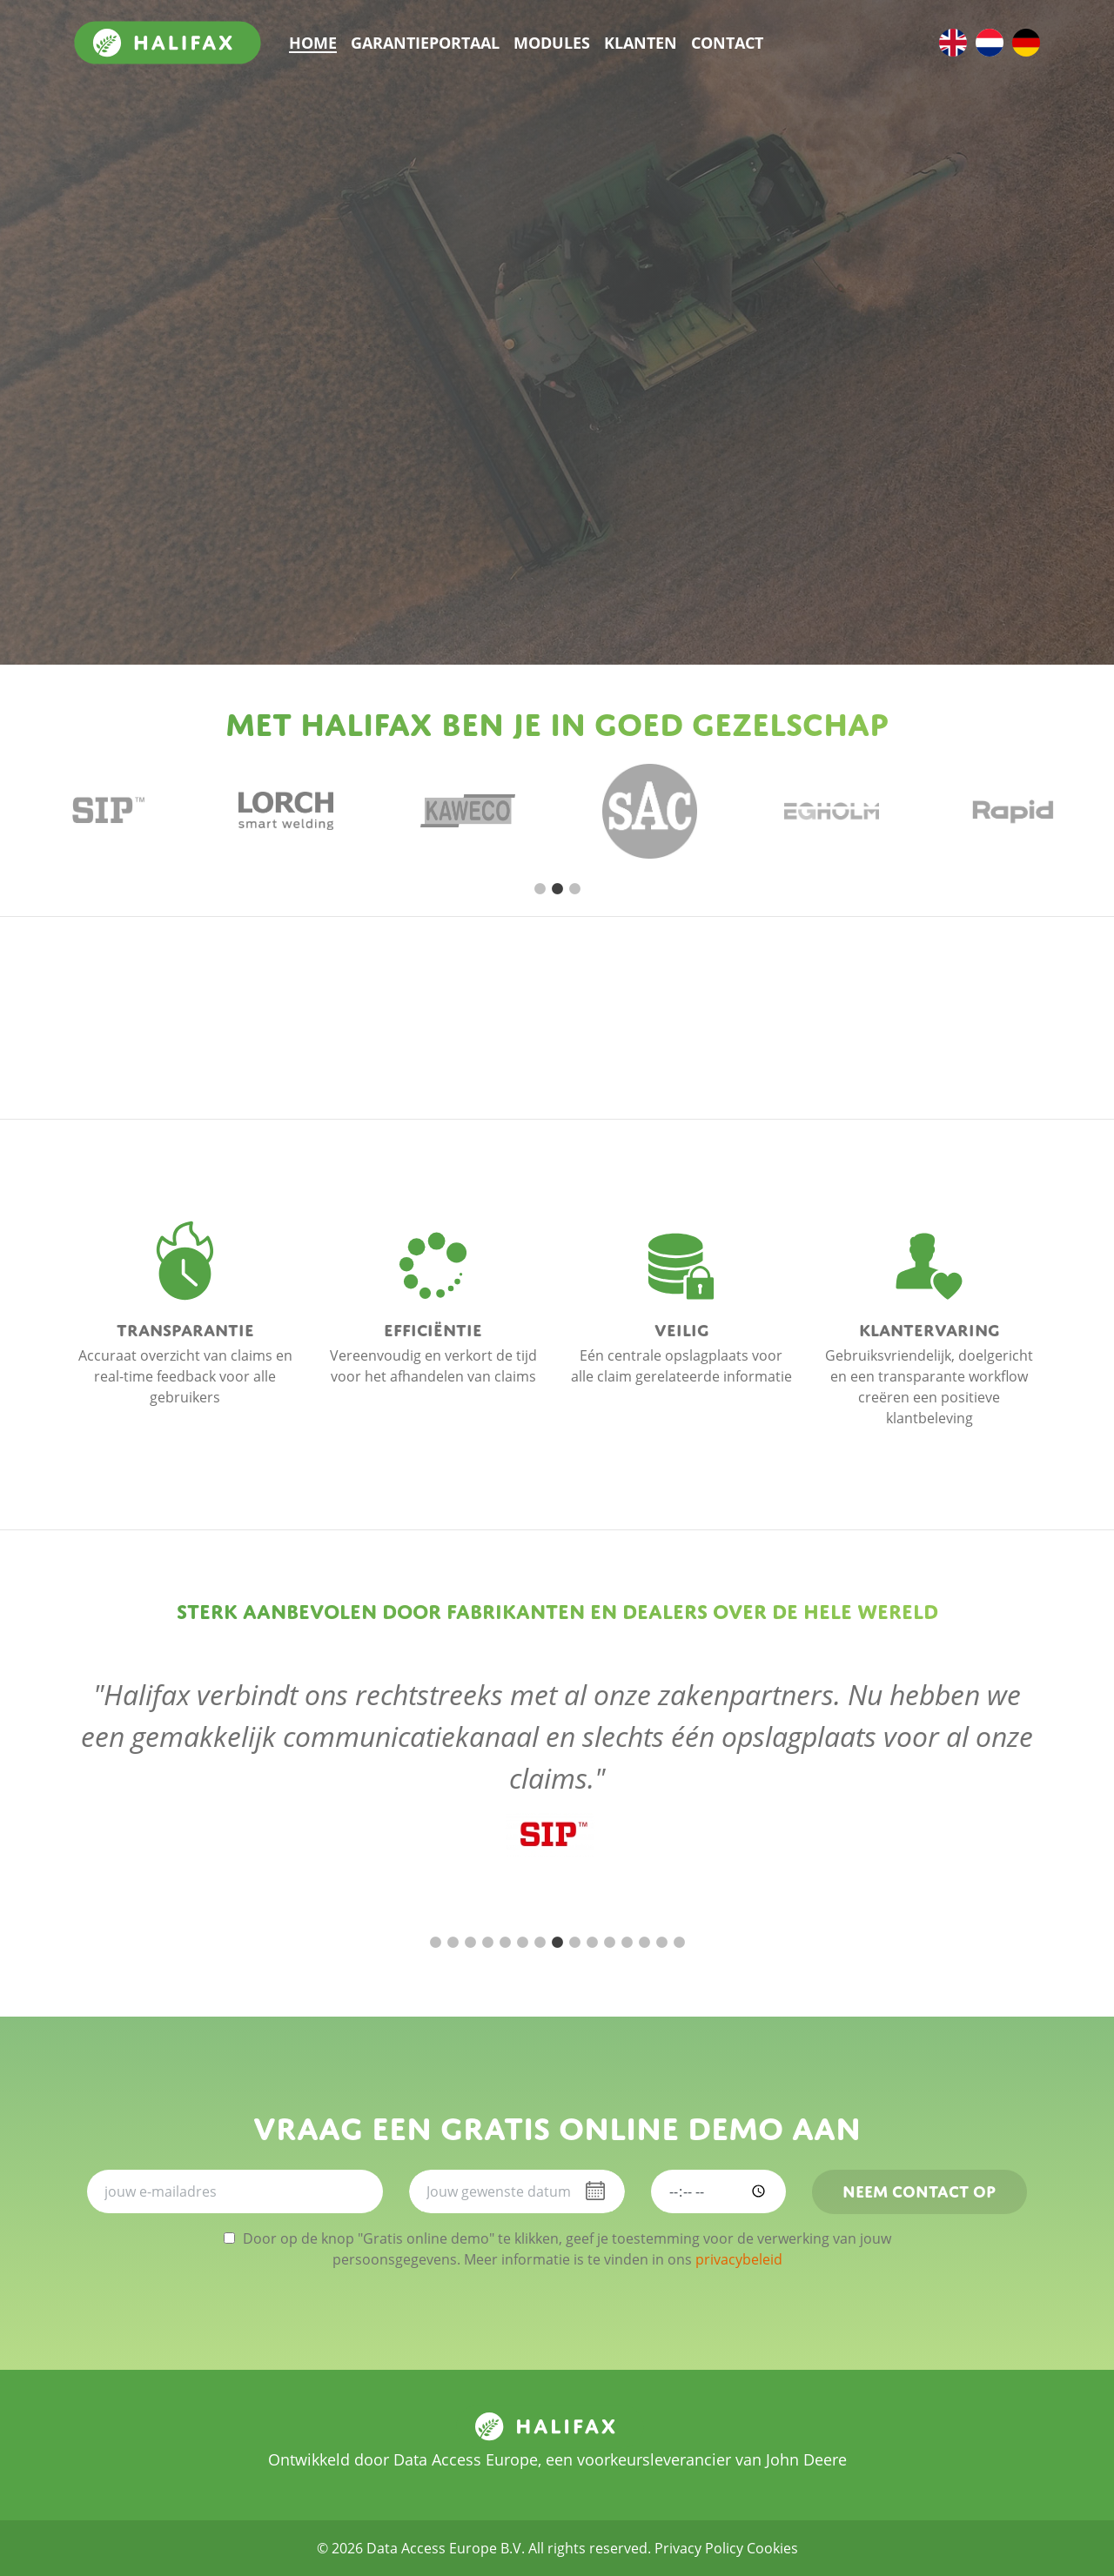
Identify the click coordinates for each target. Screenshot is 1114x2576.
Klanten (640, 42)
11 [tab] (609, 1942)
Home (313, 42)
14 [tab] (661, 1942)
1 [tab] (539, 889)
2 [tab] (557, 889)
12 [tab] (626, 1942)
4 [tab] (487, 1942)
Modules (551, 42)
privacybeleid (738, 2259)
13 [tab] (644, 1942)
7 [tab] (539, 1942)
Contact (727, 42)
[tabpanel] (104, 811)
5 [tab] (504, 1942)
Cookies (772, 2548)
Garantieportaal (425, 42)
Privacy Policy (698, 2548)
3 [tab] (574, 889)
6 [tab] (522, 1942)
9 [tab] (574, 1942)
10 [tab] (592, 1942)
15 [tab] (679, 1942)
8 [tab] (557, 1942)
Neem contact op (919, 2189)
